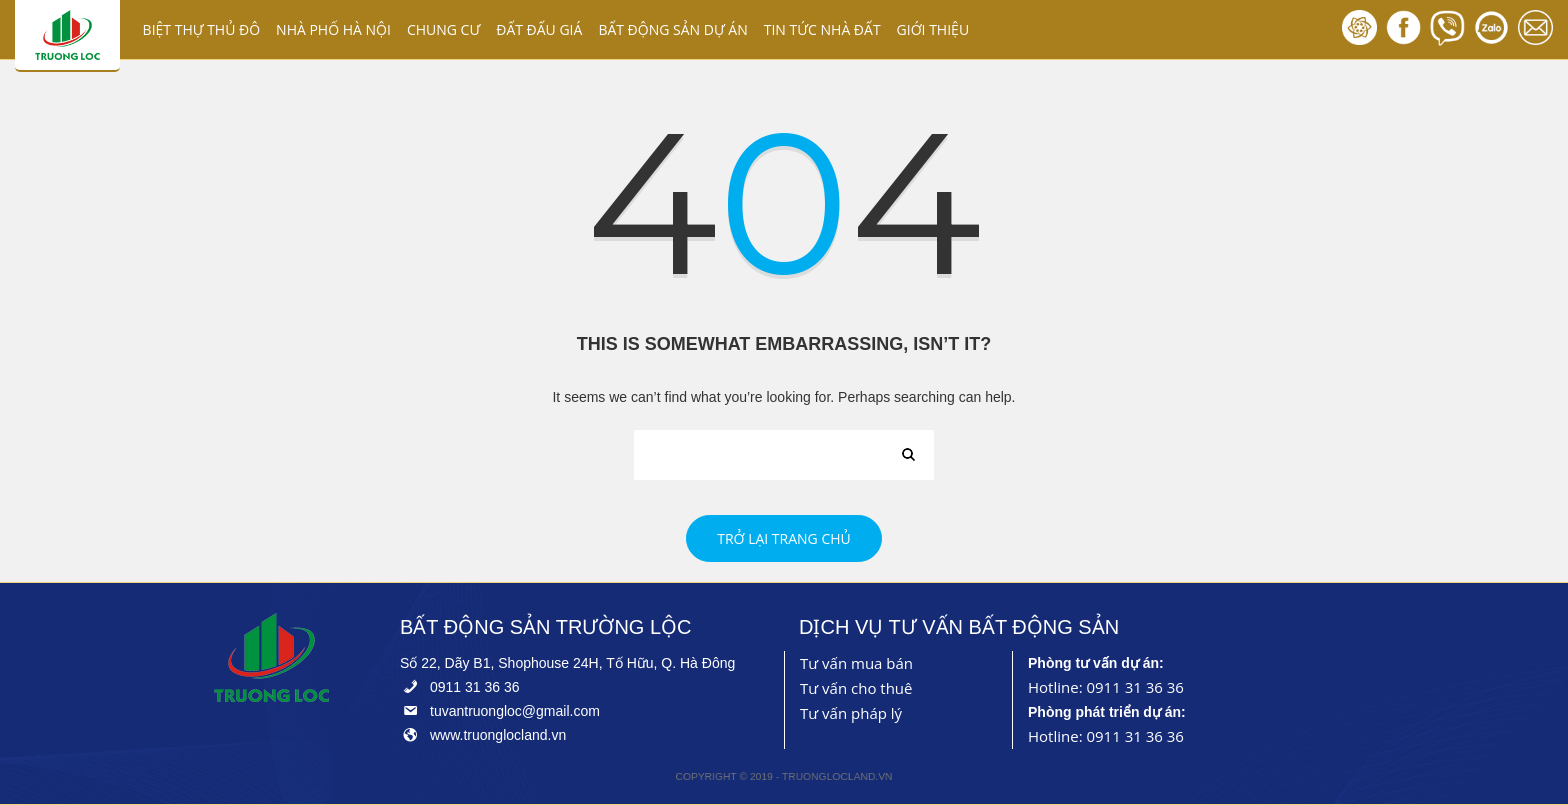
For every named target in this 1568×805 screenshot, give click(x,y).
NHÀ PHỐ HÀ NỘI (333, 29)
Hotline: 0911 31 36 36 (1106, 687)
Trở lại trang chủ (784, 538)
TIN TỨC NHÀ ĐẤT (822, 29)
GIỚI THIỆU (933, 29)
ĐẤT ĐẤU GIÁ (539, 29)
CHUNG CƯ (443, 29)
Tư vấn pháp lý (851, 713)
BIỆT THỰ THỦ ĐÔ (202, 29)
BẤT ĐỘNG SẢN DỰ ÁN (672, 29)
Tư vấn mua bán (856, 663)
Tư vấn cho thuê (856, 688)
